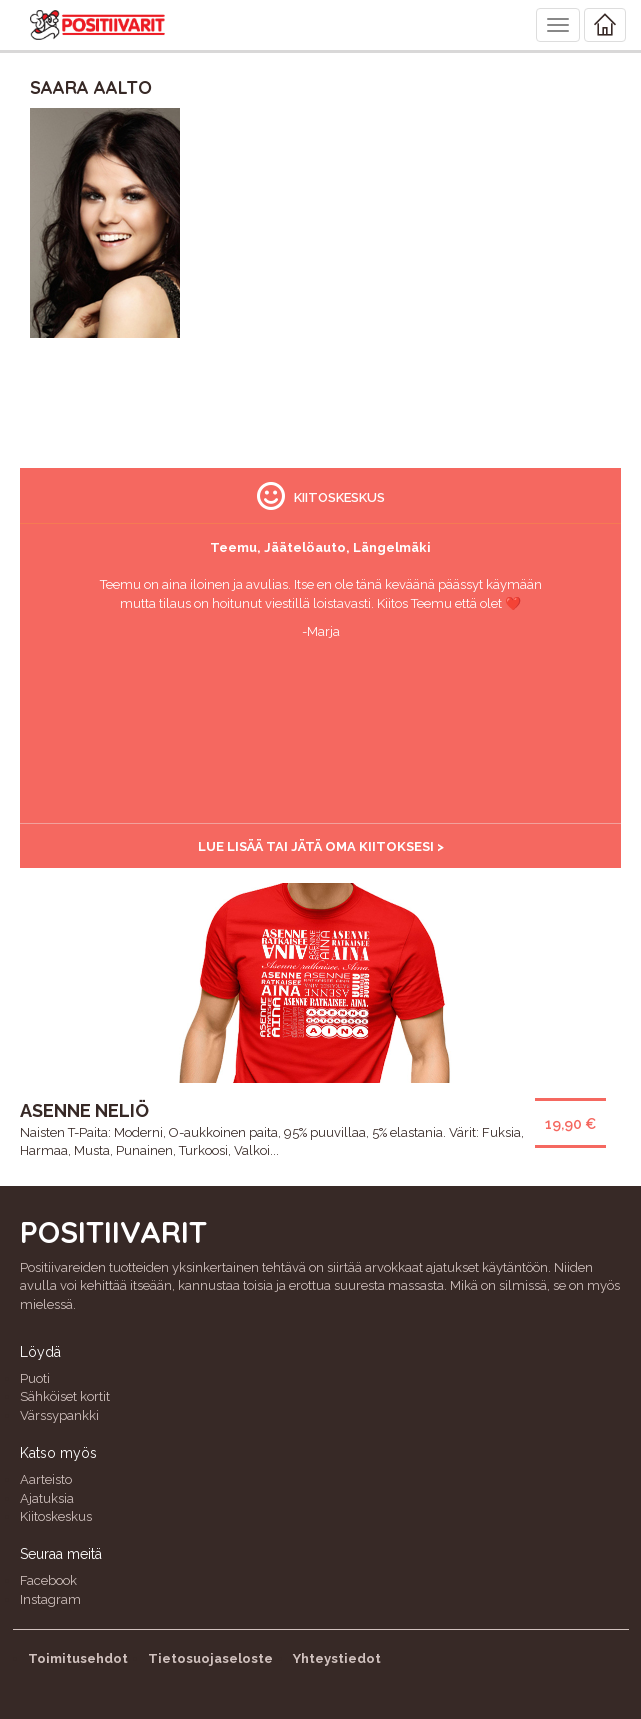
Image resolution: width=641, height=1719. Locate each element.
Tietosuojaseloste (210, 1658)
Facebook (48, 1580)
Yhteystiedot (337, 1658)
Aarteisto (46, 1479)
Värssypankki (59, 1415)
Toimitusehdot (78, 1658)
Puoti (35, 1378)
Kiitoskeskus (56, 1516)
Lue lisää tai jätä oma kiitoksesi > (321, 846)
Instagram (50, 1599)
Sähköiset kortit (65, 1396)
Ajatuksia (47, 1498)
